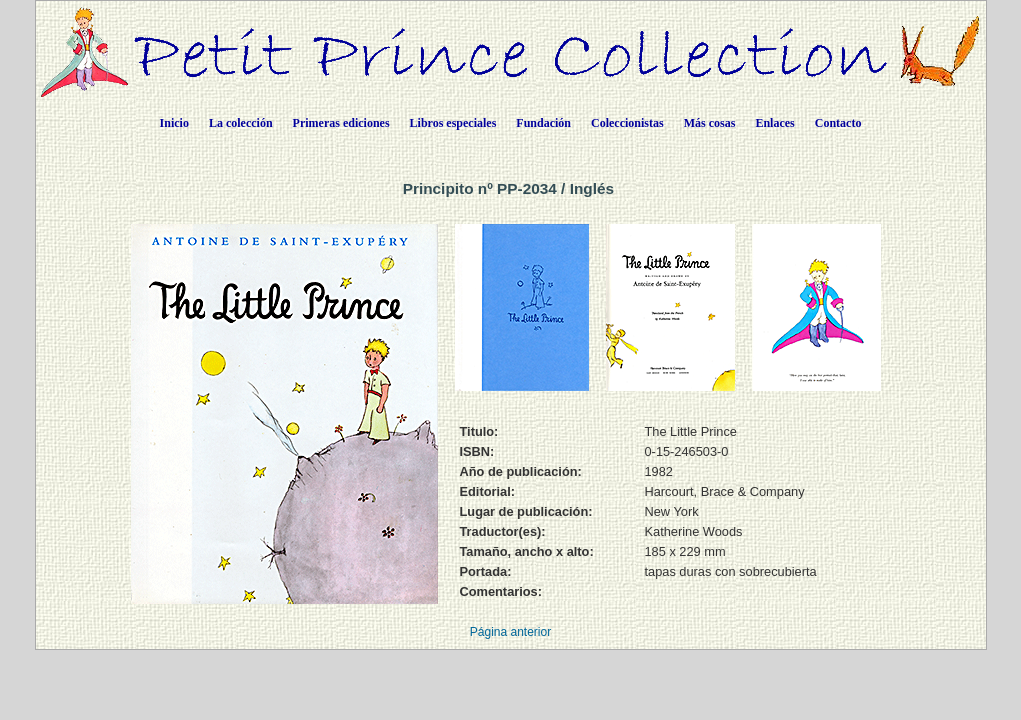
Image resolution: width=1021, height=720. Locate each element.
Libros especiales (453, 123)
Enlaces (774, 123)
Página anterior (510, 632)
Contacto (838, 123)
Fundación (543, 123)
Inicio (174, 123)
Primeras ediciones (341, 123)
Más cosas (710, 123)
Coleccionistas (627, 123)
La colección (241, 123)
